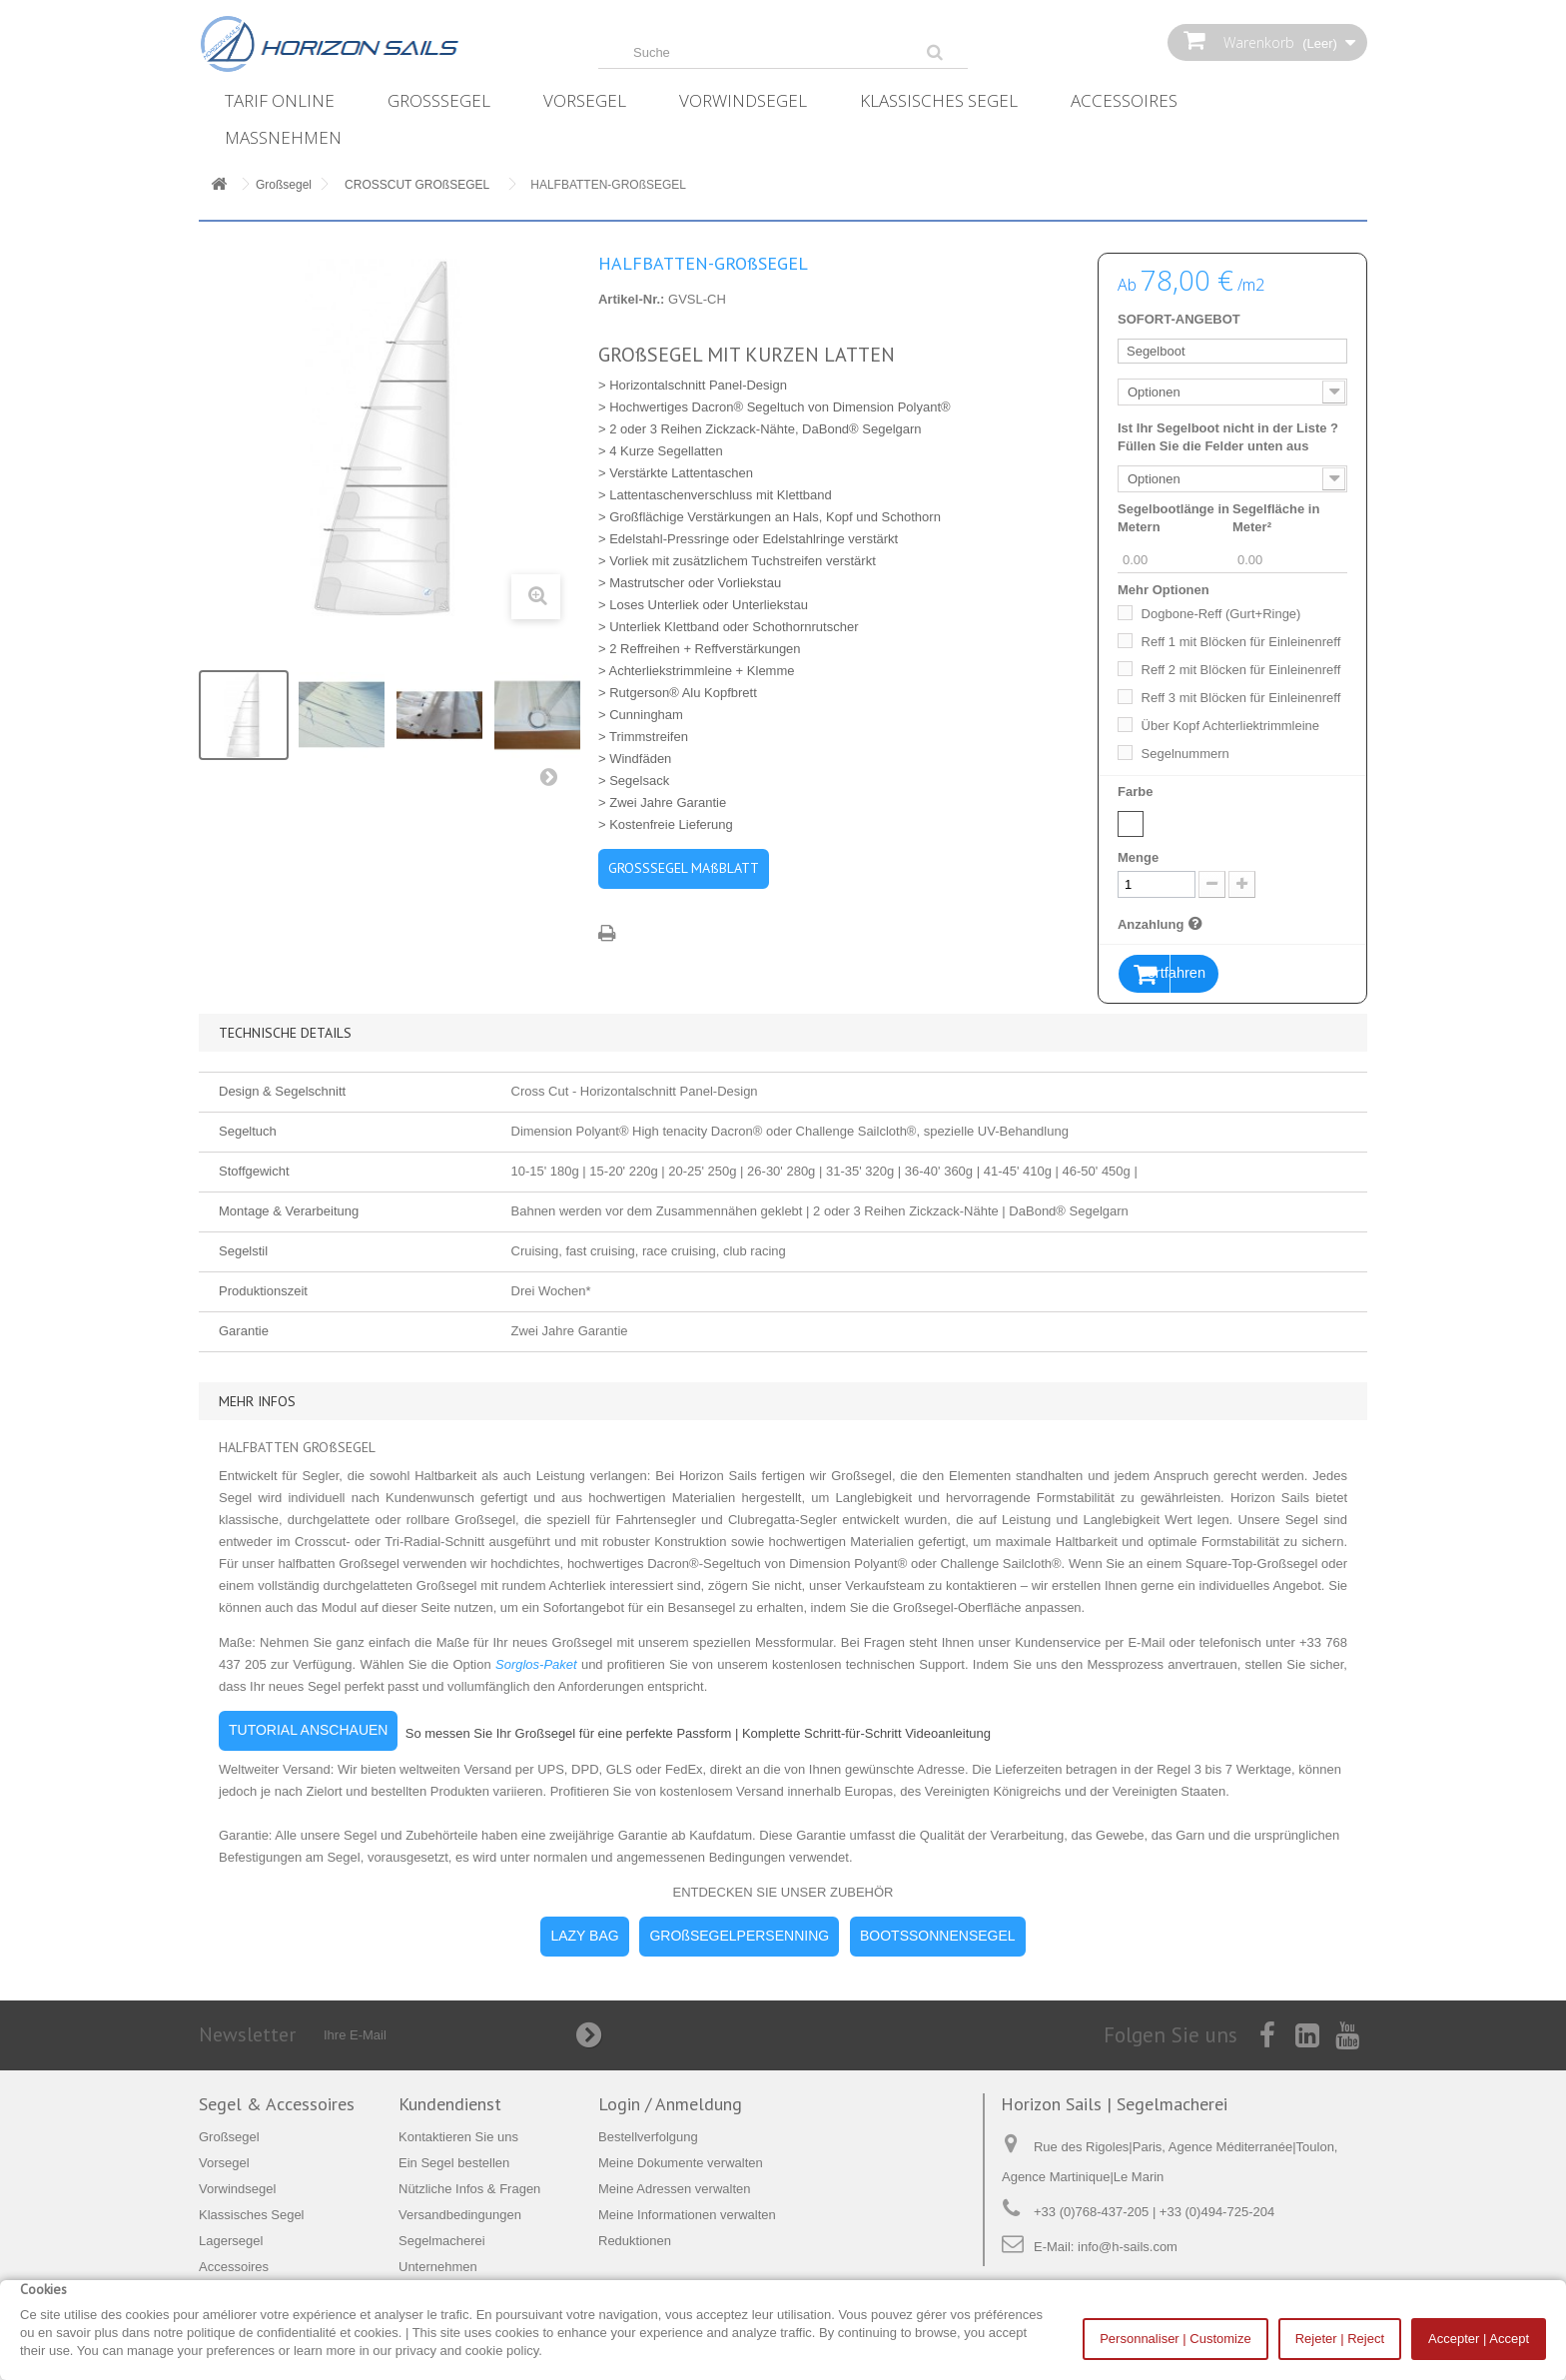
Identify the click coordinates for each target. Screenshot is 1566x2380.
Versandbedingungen (459, 2215)
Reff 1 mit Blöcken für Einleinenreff (1241, 641)
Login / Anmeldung (670, 2104)
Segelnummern (1185, 753)
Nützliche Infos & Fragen (469, 2189)
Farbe (1137, 791)
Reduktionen (634, 2241)
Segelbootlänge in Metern (1173, 517)
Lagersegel (231, 2241)
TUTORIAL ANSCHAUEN (308, 1731)
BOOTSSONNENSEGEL (938, 1937)
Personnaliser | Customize (1175, 2338)
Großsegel (439, 100)
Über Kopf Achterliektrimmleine (1230, 725)
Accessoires (1124, 100)
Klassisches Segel (939, 100)
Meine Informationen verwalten (687, 2215)
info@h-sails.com (1127, 2247)
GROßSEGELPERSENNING (739, 1937)
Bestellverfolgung (648, 2137)
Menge (1138, 857)
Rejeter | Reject (1339, 2338)
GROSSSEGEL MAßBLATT (683, 868)
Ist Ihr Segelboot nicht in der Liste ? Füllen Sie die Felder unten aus (1228, 436)
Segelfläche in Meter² (1275, 517)
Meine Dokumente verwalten (680, 2163)
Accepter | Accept (1478, 2338)
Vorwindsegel (743, 100)
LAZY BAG (584, 1937)
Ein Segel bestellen (453, 2163)
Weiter (553, 781)
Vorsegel (584, 100)
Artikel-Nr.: (631, 299)
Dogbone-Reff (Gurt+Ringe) (1221, 613)
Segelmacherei (441, 2241)
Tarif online (280, 100)
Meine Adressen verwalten (674, 2189)
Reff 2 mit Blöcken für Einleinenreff (1241, 669)
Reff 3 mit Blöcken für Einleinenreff (1241, 697)
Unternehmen (437, 2267)
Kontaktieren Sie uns (458, 2137)
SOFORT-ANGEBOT (1179, 319)
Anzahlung (1162, 924)
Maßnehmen (283, 137)
